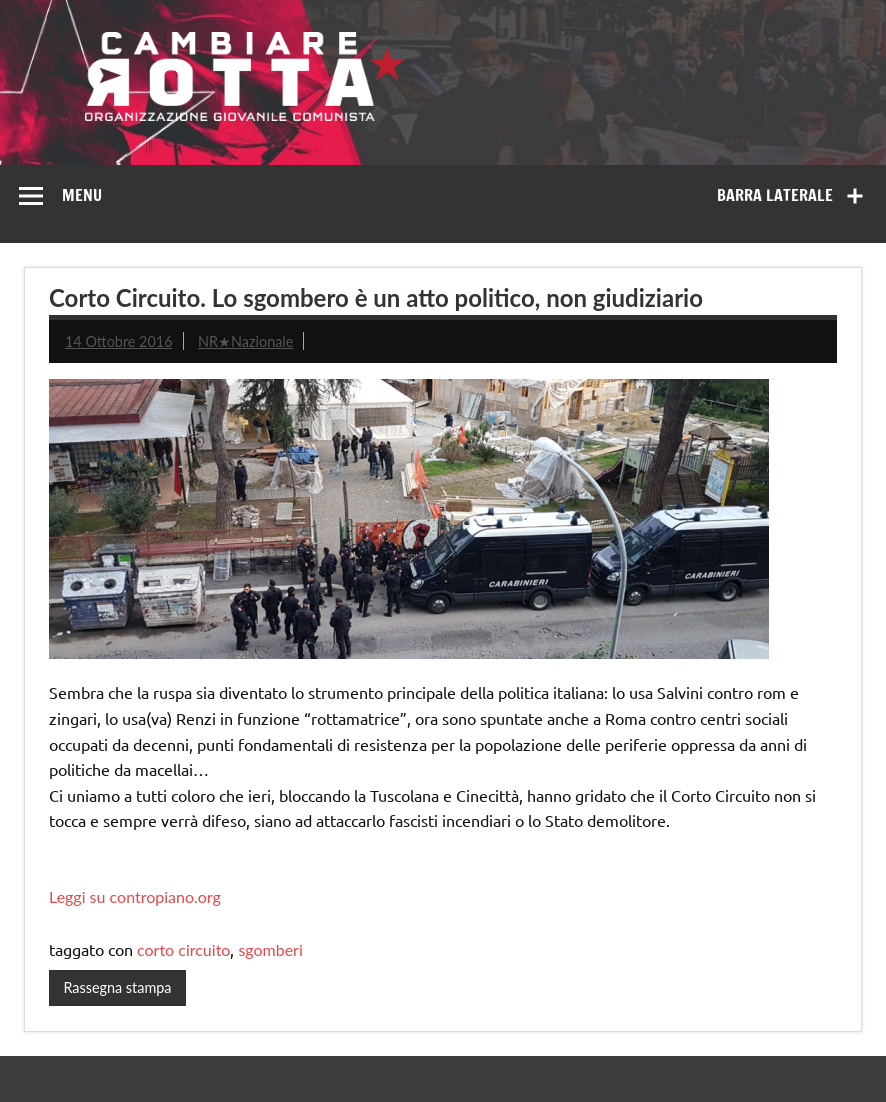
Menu (82, 195)
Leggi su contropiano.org (135, 896)
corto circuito (183, 949)
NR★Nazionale (245, 341)
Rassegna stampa (117, 987)
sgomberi (270, 949)
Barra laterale (775, 195)
